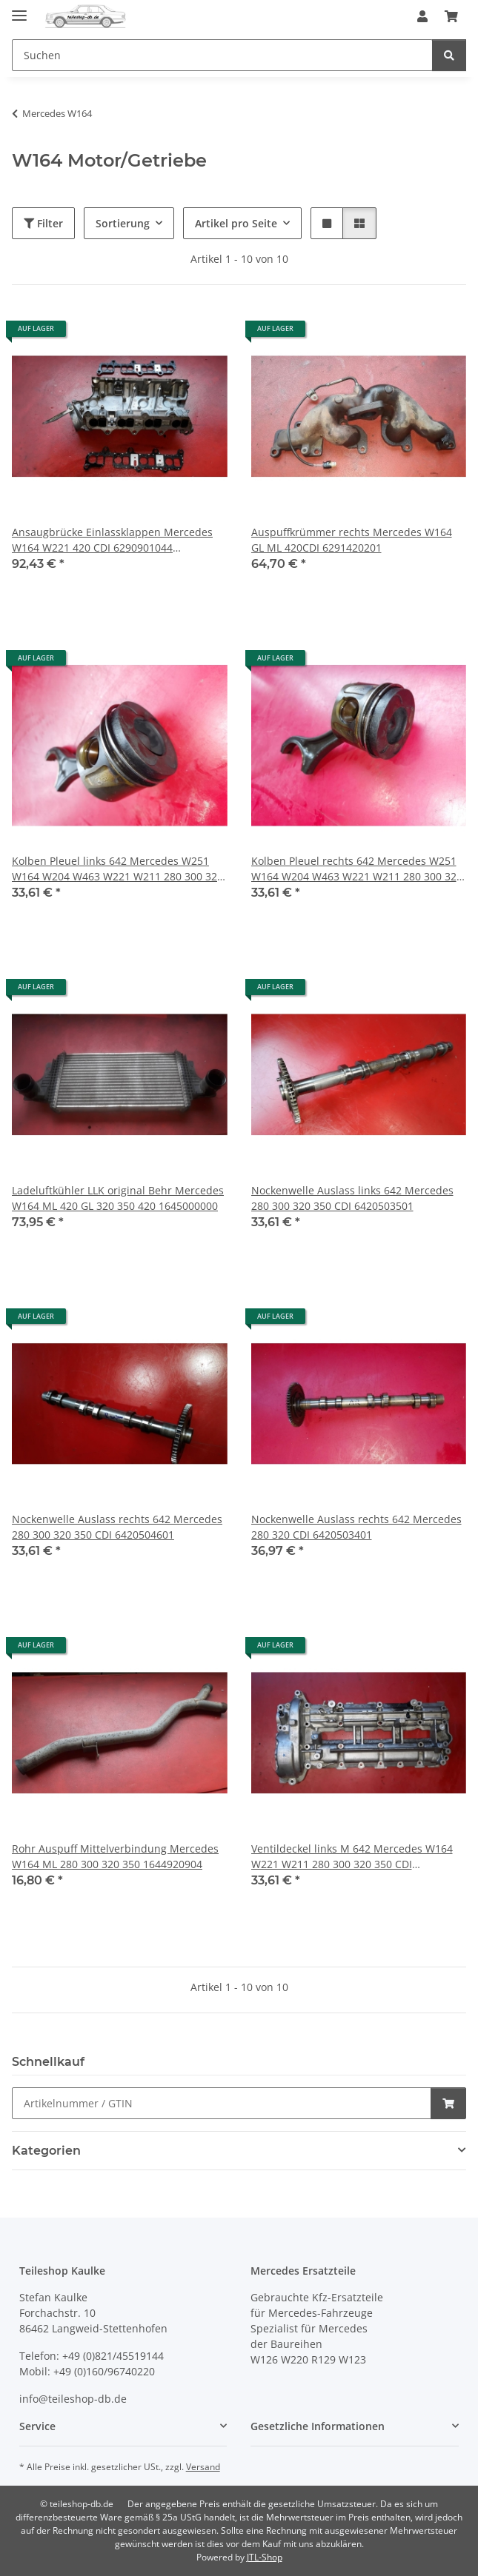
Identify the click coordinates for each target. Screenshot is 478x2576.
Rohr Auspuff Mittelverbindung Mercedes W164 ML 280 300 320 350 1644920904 (115, 1856)
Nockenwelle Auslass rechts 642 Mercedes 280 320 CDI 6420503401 (356, 1527)
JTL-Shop (264, 2557)
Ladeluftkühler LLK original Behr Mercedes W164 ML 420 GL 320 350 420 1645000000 (118, 1198)
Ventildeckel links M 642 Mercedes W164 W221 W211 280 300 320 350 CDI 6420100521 (352, 1856)
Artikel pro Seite (236, 223)
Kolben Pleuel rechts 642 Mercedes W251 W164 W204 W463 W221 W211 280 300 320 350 (356, 869)
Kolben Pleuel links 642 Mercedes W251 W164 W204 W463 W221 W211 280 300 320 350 (117, 869)
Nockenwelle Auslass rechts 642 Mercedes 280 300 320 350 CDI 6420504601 (117, 1527)
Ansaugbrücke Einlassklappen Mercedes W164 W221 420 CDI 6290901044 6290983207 (112, 540)
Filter (43, 223)
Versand (203, 2466)
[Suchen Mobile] (222, 55)
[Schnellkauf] (221, 2103)
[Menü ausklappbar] (19, 9)
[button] (422, 16)
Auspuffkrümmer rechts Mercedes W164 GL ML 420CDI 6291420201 (351, 540)
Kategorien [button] (46, 2151)
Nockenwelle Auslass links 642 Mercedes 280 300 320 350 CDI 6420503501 (352, 1198)
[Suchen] (449, 55)
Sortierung (123, 223)
